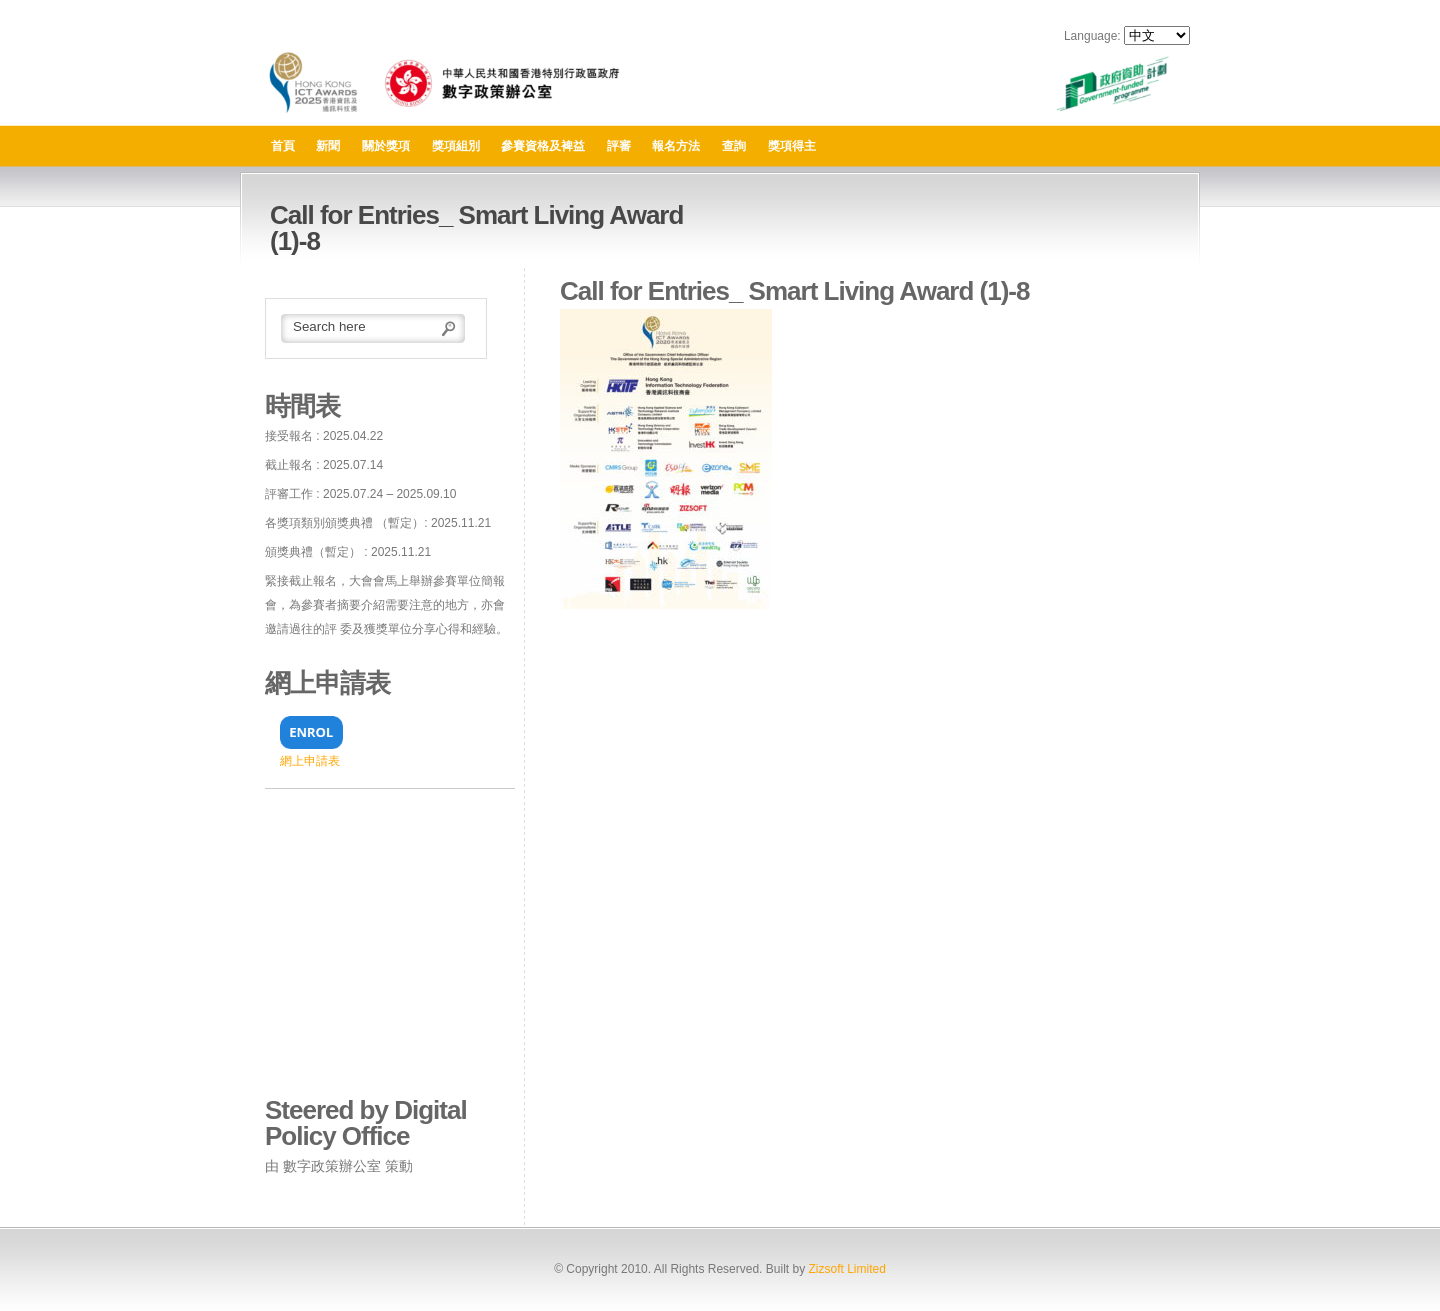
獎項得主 (792, 146)
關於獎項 (386, 146)
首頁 (283, 146)
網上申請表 (310, 761)
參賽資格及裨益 (543, 146)
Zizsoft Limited (846, 1269)
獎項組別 (456, 146)
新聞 (328, 146)
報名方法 (676, 146)
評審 (619, 146)
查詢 (734, 146)
